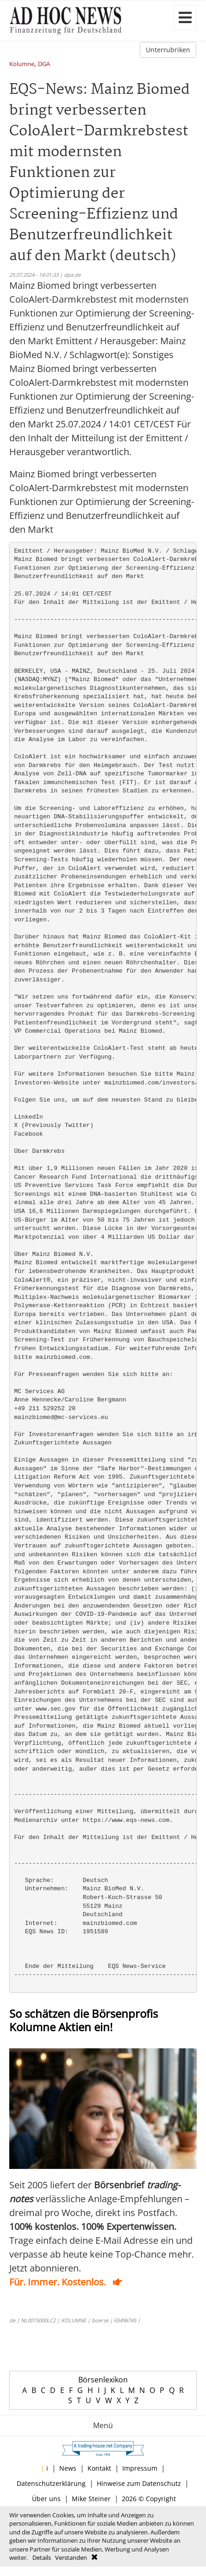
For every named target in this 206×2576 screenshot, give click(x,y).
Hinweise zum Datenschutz (139, 2483)
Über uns (46, 2498)
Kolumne (21, 64)
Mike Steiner (91, 2498)
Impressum (139, 2468)
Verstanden (71, 2557)
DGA (44, 64)
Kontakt (99, 2468)
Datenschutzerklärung (51, 2483)
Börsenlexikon (103, 2380)
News (67, 2468)
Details (41, 2557)
